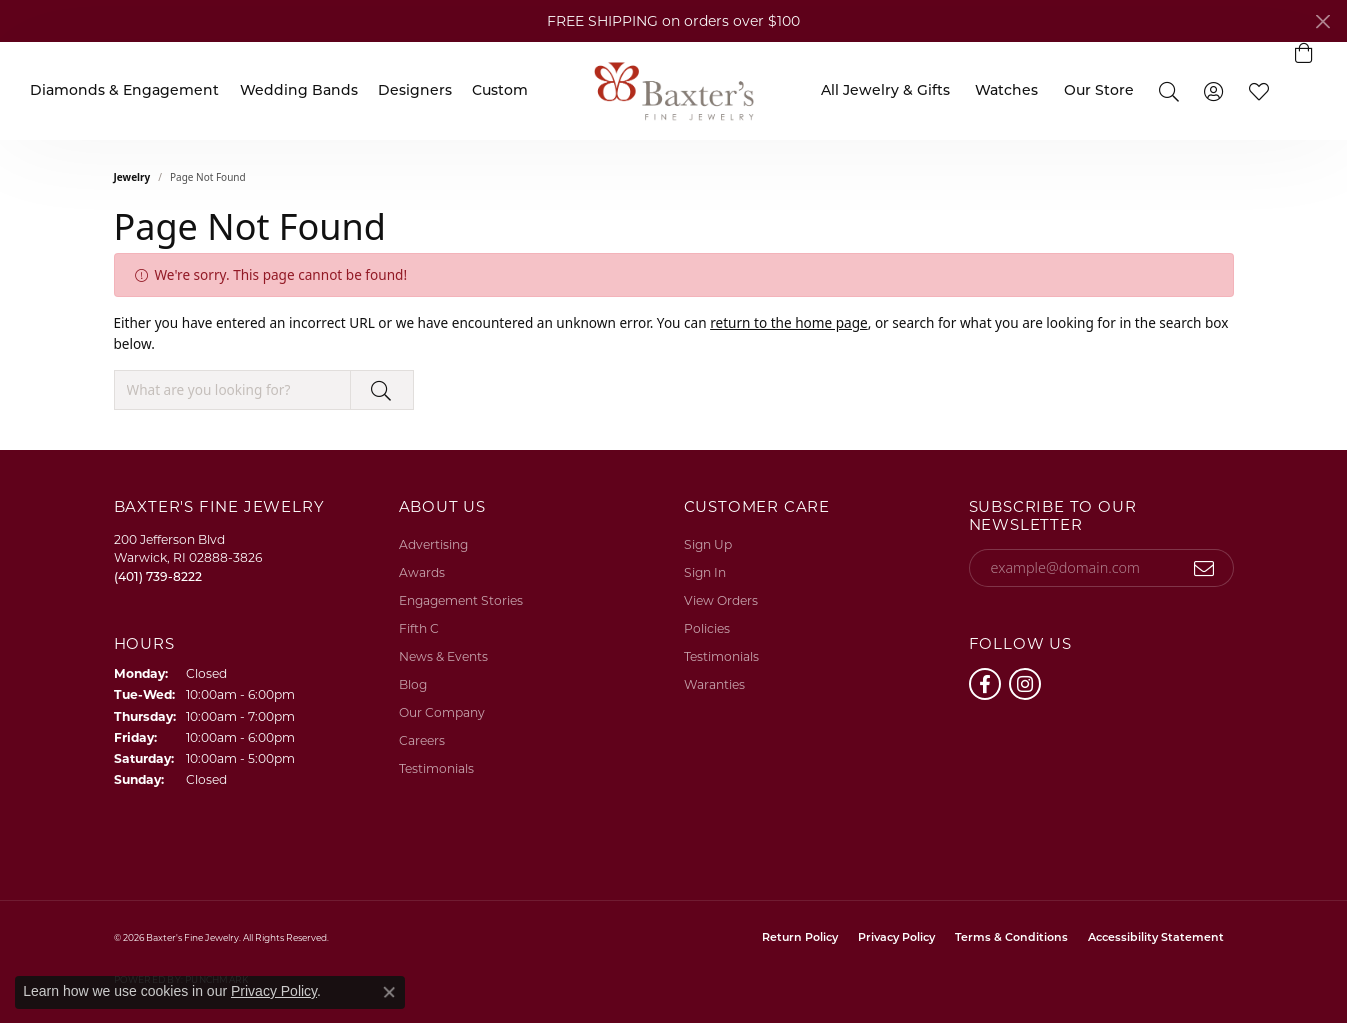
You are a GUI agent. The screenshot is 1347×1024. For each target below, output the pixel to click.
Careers (422, 740)
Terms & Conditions (1011, 938)
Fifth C (419, 628)
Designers (415, 91)
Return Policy (800, 938)
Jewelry (132, 177)
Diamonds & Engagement (124, 91)
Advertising (433, 544)
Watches (1006, 91)
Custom (500, 91)
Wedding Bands (299, 91)
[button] (1168, 90)
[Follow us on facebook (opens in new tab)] (985, 684)
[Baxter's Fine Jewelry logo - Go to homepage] (674, 90)
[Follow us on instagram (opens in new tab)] (1025, 684)
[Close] (1322, 21)
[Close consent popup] (389, 992)
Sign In (705, 572)
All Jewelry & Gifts (885, 91)
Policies (707, 628)
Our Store (1099, 91)
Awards (422, 572)
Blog (413, 684)
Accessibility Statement (1156, 938)
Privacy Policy (896, 938)
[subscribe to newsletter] (1204, 568)
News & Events (443, 656)
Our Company (442, 712)
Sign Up (708, 544)
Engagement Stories (461, 600)
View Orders (721, 600)
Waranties (714, 684)
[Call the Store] (158, 576)
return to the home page (789, 322)
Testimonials (436, 768)
